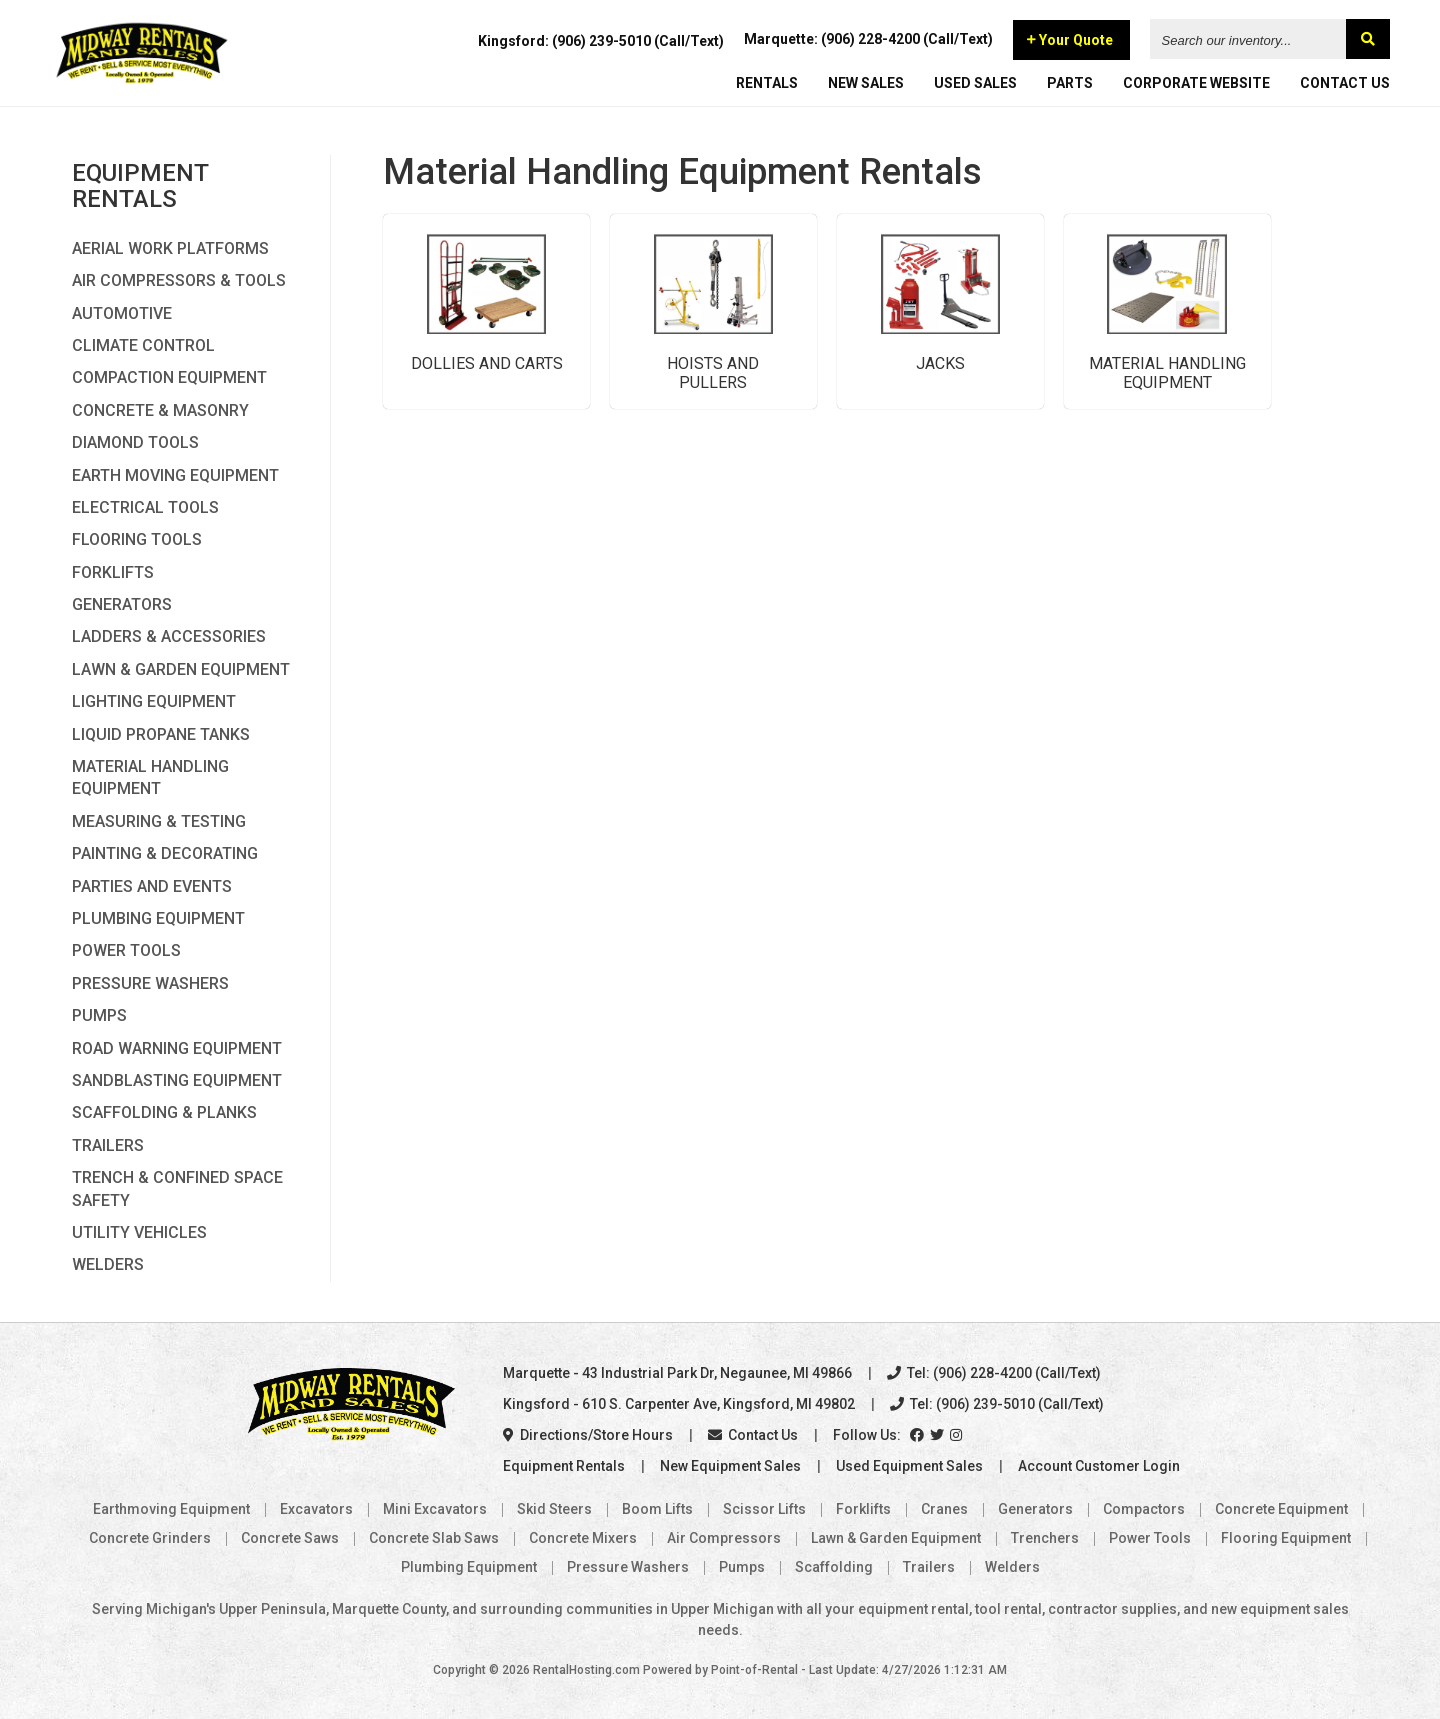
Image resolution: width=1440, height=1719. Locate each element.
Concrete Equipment (1281, 1509)
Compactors (1144, 1509)
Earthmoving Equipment (171, 1509)
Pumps (99, 1015)
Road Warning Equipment (177, 1048)
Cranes (944, 1509)
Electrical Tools (145, 507)
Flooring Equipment (1286, 1538)
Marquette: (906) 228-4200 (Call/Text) (868, 41)
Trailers (108, 1145)
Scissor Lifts (764, 1509)
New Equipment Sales (730, 1466)
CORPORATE (1196, 85)
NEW (866, 85)
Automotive (122, 313)
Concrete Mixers (583, 1538)
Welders (108, 1264)
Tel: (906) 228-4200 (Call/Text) (994, 1373)
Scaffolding (834, 1567)
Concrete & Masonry (160, 410)
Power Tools (126, 950)
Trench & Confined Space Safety (177, 1188)
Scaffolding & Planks (164, 1112)
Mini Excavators (435, 1509)
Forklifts (113, 572)
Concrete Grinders (150, 1538)
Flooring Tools (137, 539)
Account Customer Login (1099, 1466)
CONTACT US (1345, 85)
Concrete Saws (290, 1538)
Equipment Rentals (564, 1466)
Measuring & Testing (159, 821)
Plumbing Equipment (158, 918)
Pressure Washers (150, 983)
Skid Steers (554, 1509)
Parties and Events (152, 886)
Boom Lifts (657, 1509)
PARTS (1070, 85)
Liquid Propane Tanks (161, 734)
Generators (122, 604)
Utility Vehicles (139, 1232)
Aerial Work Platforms (170, 248)
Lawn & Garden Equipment (181, 669)
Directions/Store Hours (588, 1435)
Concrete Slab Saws (434, 1538)
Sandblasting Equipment (177, 1080)
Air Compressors (724, 1538)
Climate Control (143, 345)
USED (975, 85)
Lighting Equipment (154, 701)
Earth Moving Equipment (175, 475)
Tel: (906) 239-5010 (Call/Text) (997, 1404)
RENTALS (767, 85)
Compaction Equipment (169, 377)
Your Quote (1070, 42)
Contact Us (753, 1435)
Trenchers (1045, 1538)
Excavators (316, 1509)
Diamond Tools (135, 442)
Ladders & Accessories (169, 636)
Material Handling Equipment (150, 777)
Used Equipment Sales (909, 1466)
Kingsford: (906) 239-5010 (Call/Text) (601, 43)
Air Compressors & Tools (179, 280)
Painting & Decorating (165, 853)
